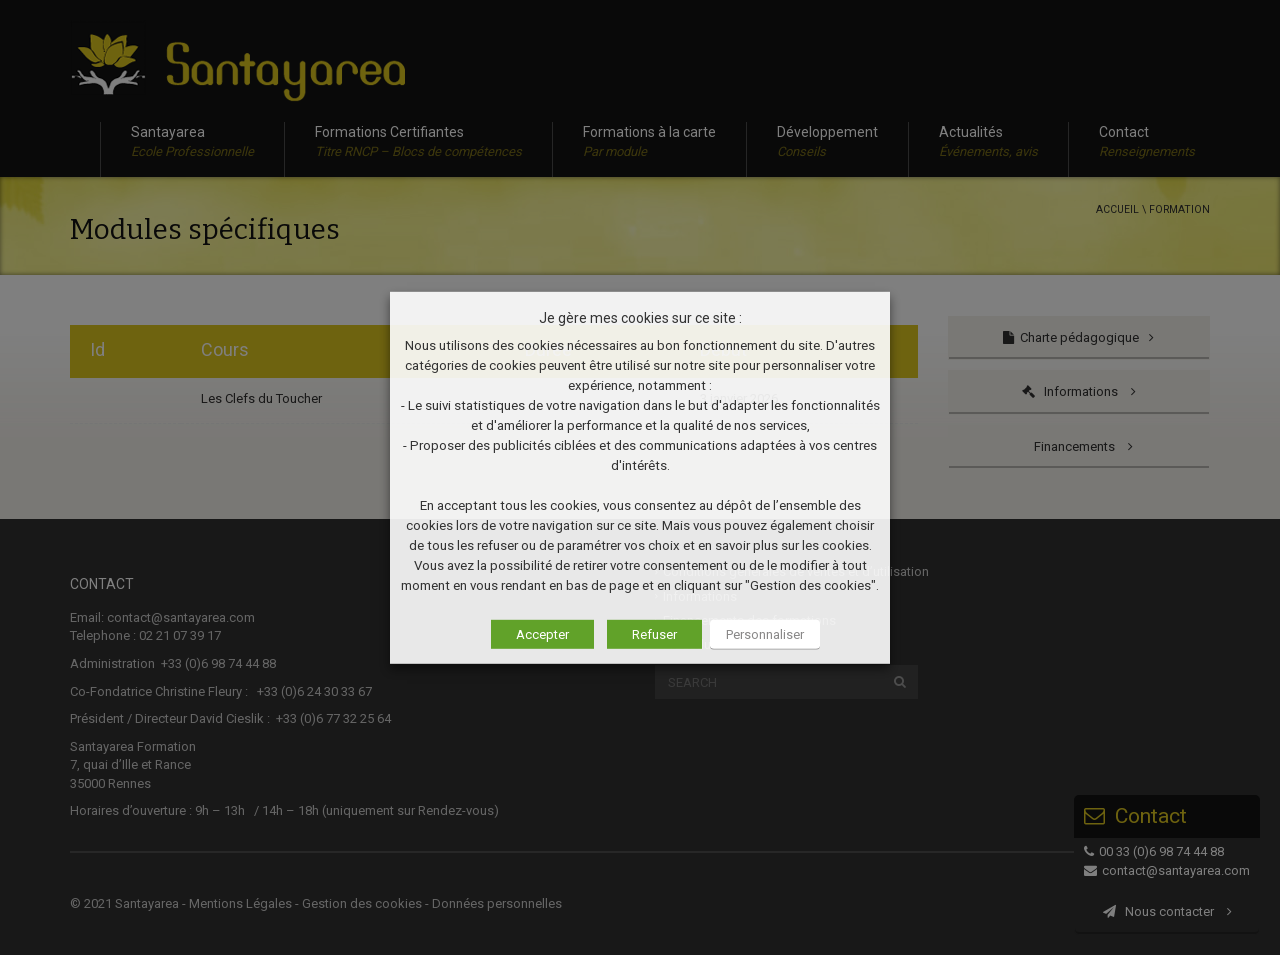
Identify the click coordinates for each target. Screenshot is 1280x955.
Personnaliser (765, 634)
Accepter (542, 634)
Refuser (654, 634)
